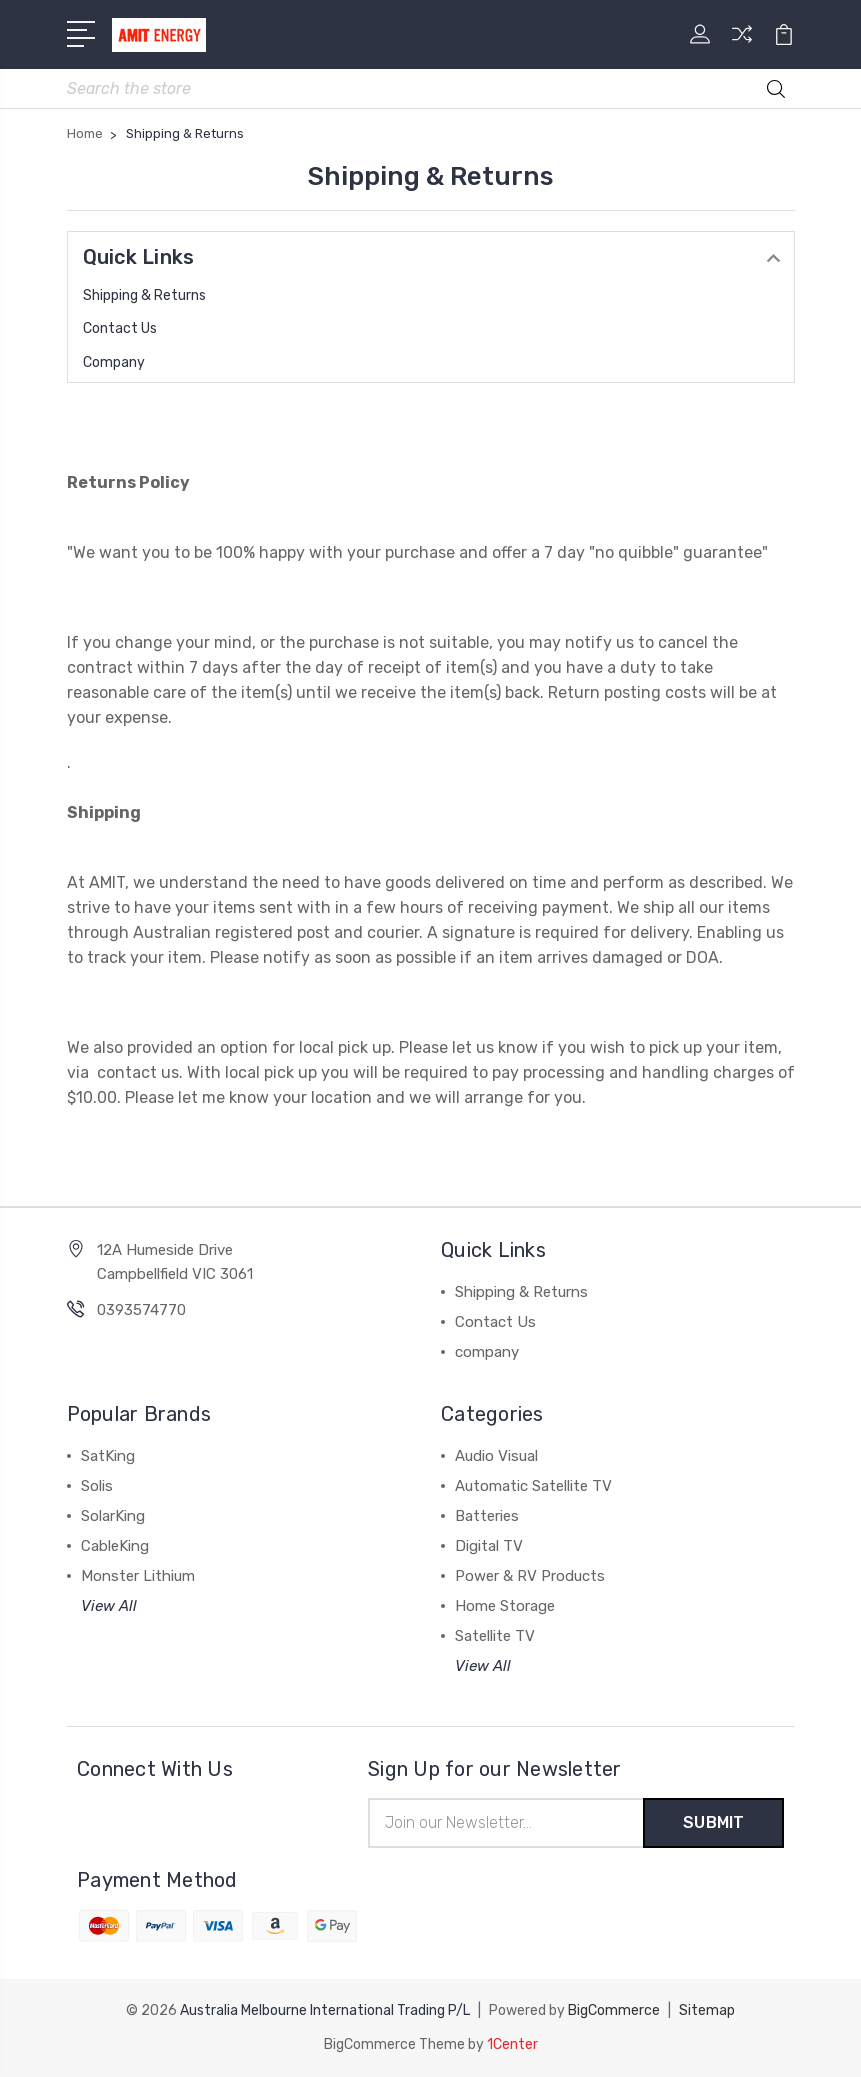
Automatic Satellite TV (533, 1486)
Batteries (487, 1516)
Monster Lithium (138, 1576)
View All (109, 1606)
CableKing (115, 1546)
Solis (97, 1486)
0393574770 (141, 1310)
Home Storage (505, 1606)
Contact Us (120, 328)
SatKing (108, 1456)
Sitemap (707, 2010)
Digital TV (489, 1546)
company (114, 362)
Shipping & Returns (144, 295)
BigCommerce (614, 2010)
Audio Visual (496, 1456)
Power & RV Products (530, 1576)
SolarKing (113, 1516)
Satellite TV (495, 1636)
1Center (512, 2044)
